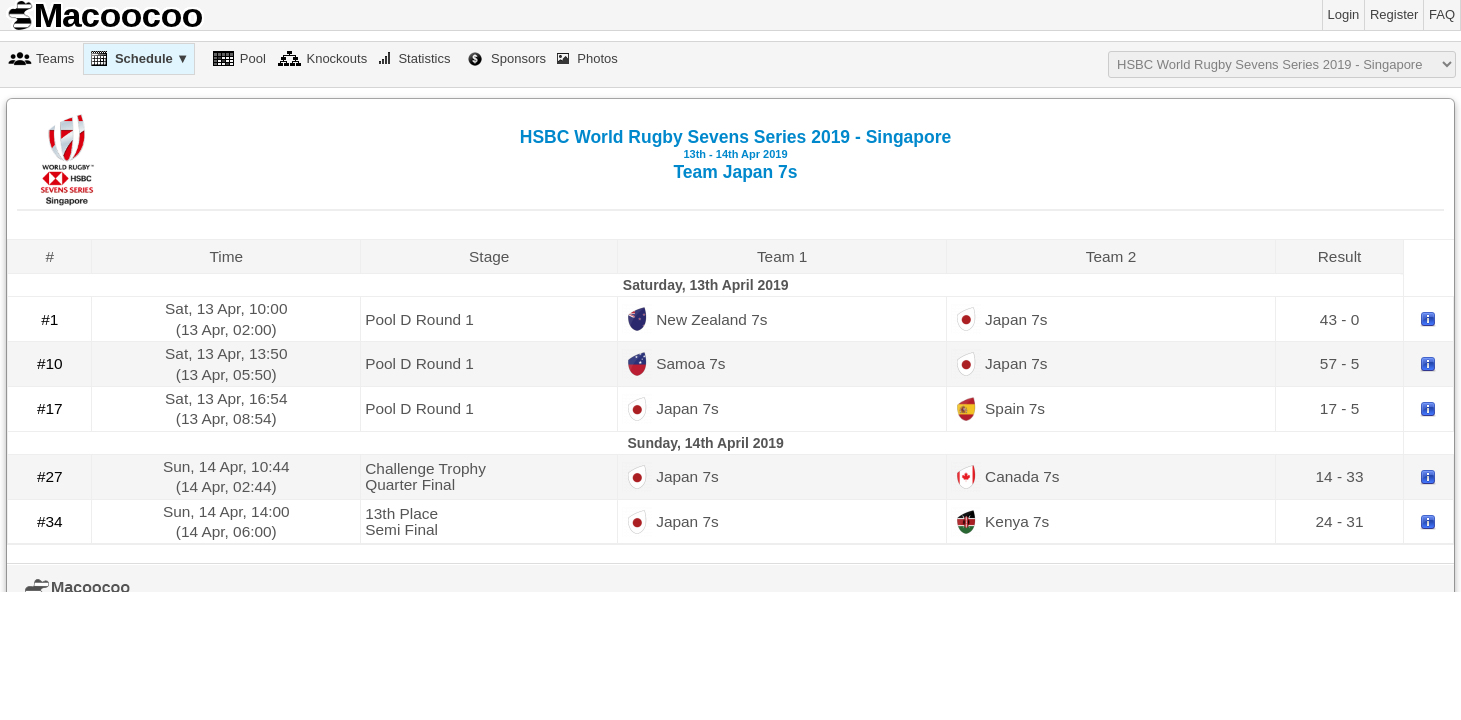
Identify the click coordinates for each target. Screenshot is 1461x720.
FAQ (1442, 14)
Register (1394, 14)
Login (1344, 14)
